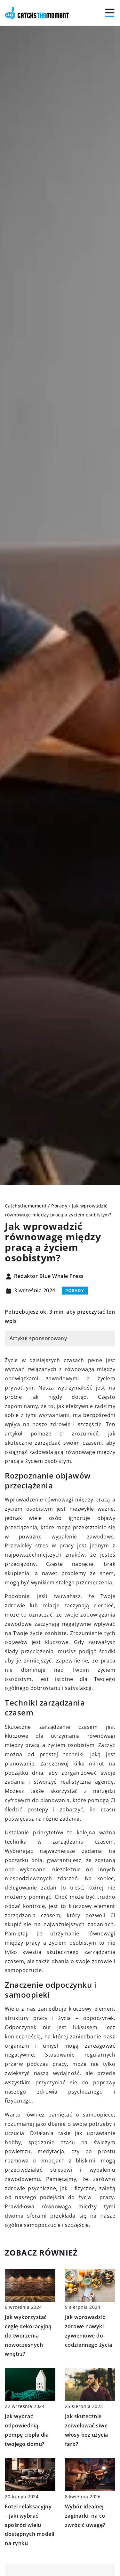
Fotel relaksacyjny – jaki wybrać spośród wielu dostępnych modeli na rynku (29, 2525)
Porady (74, 1290)
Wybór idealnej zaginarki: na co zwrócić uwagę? (85, 2515)
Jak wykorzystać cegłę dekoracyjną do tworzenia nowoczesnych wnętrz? (28, 2335)
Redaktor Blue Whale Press (49, 1276)
